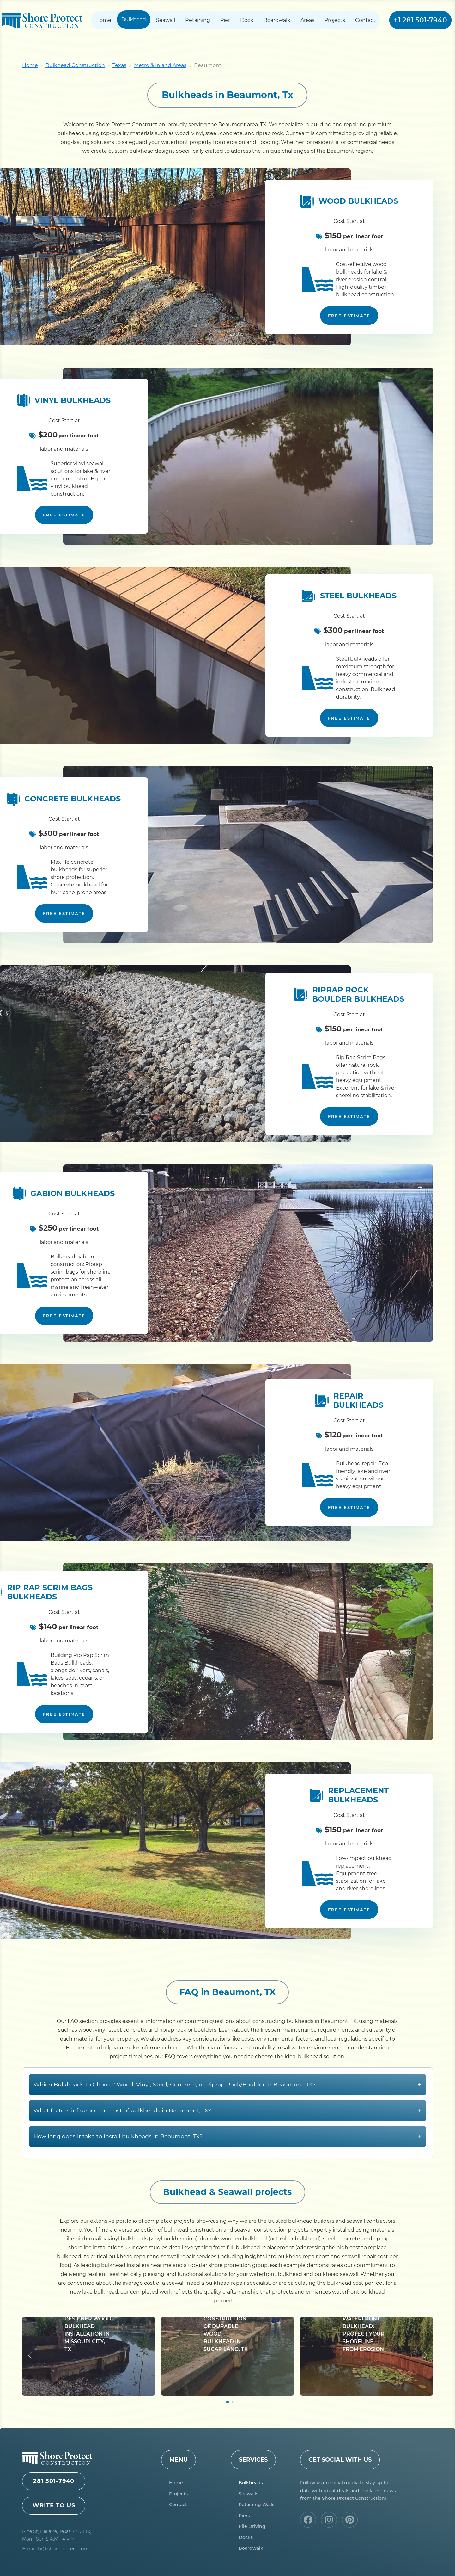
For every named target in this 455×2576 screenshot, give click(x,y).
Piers (244, 2515)
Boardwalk (277, 20)
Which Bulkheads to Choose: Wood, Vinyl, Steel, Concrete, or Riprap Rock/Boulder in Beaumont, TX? (227, 2115)
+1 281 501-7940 (420, 20)
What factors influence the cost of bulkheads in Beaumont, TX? (227, 2141)
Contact (365, 20)
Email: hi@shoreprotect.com (55, 2549)
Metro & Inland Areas (160, 65)
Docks (246, 2537)
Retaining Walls (256, 2504)
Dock (246, 20)
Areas (307, 20)
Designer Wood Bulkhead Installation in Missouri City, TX (87, 2365)
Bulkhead (133, 19)
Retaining (197, 20)
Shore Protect (42, 20)
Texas (119, 65)
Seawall (165, 20)
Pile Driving (252, 2526)
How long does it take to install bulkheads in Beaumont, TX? (227, 2167)
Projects (335, 20)
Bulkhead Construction (75, 65)
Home (103, 20)
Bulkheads (251, 2483)
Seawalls (248, 2494)
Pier (225, 20)
